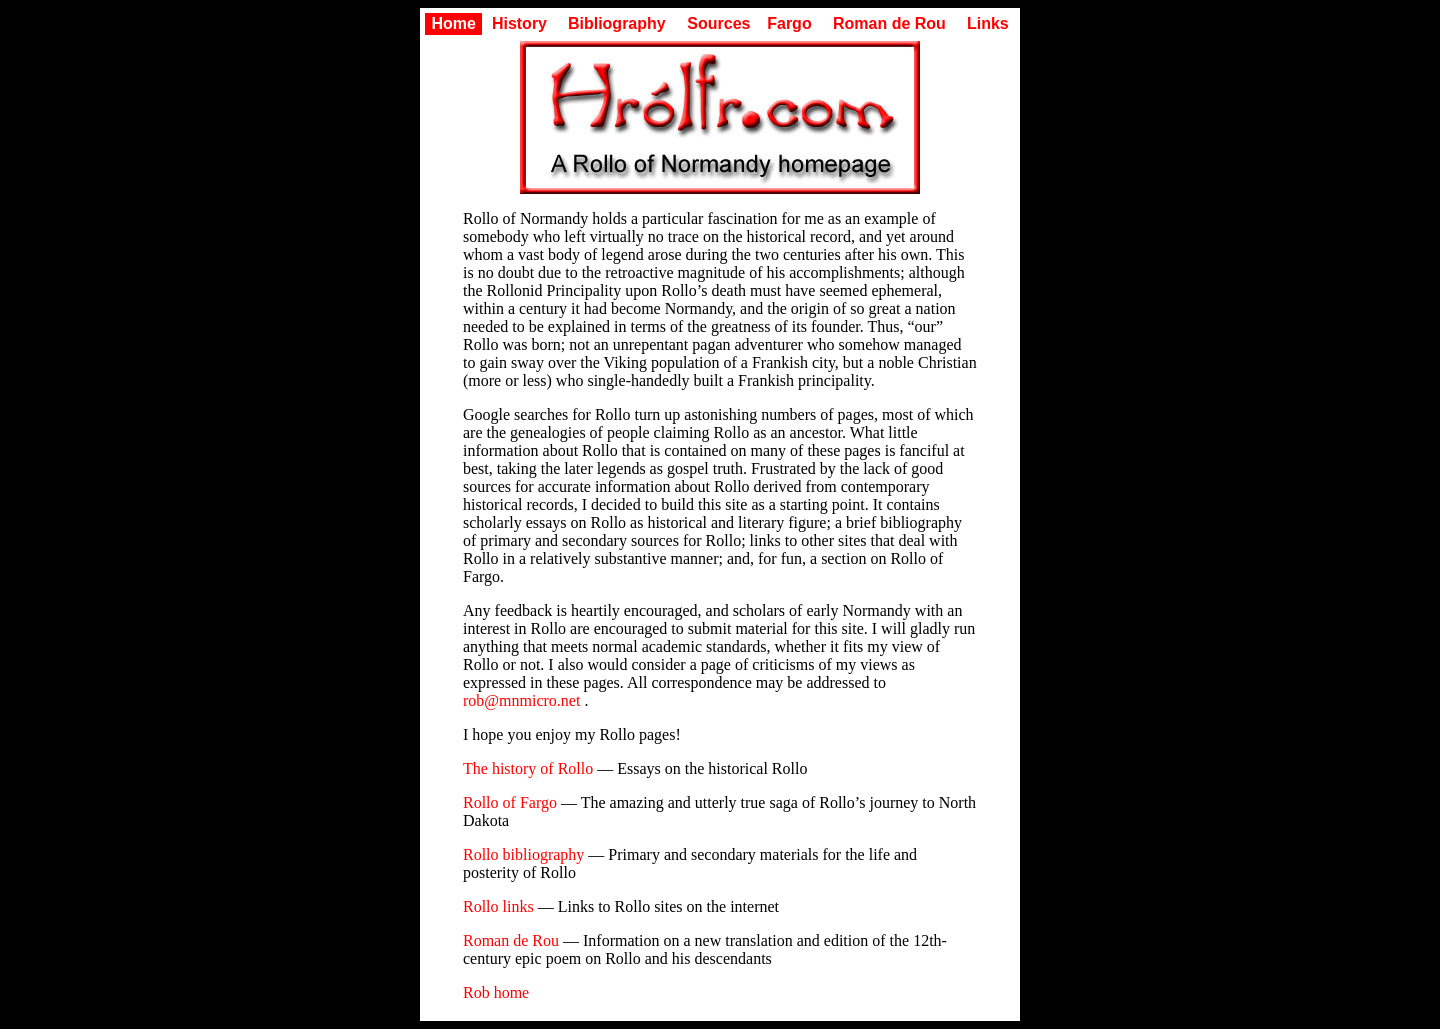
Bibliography (617, 23)
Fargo (789, 23)
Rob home (496, 992)
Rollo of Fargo (510, 802)
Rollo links (498, 906)
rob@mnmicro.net (521, 700)
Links (988, 23)
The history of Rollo (528, 768)
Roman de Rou (889, 23)
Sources (718, 23)
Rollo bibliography (523, 854)
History (519, 23)
